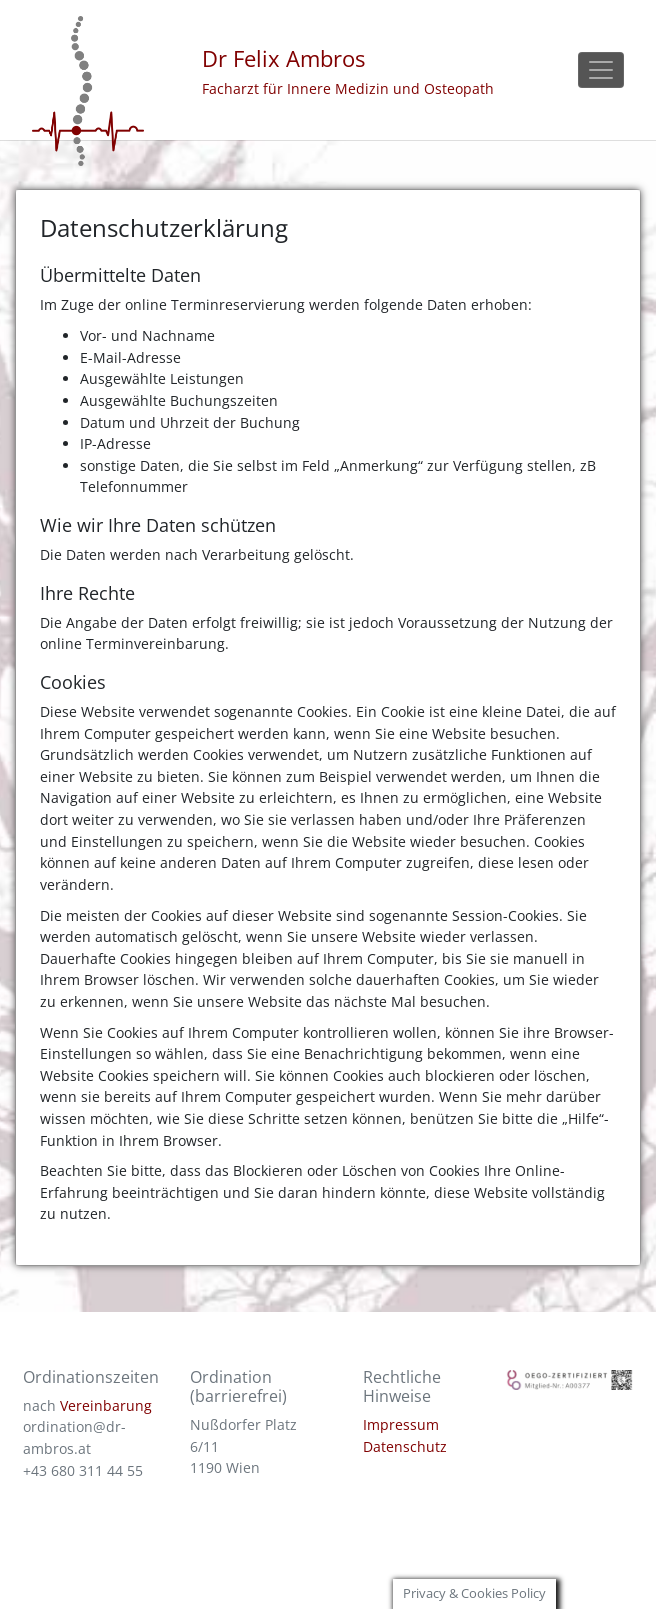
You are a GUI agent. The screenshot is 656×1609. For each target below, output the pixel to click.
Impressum (401, 1424)
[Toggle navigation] (601, 70)
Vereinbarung (106, 1405)
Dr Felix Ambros (283, 58)
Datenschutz (405, 1446)
